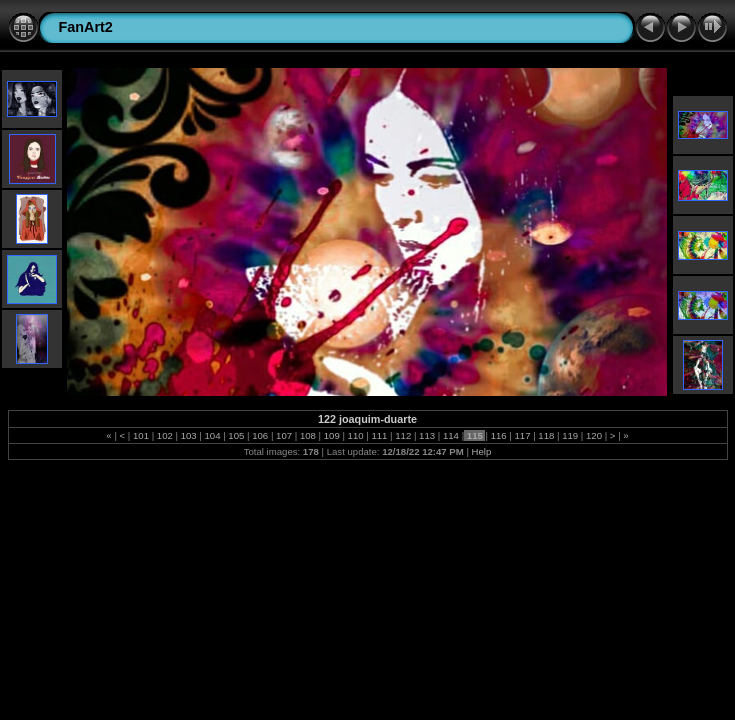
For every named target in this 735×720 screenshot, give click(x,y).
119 (570, 435)
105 (236, 435)
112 (403, 435)
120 (593, 435)
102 (164, 435)
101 (140, 435)
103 (188, 435)
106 (260, 435)
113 (426, 435)
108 (307, 435)
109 (331, 435)
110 (355, 435)
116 (498, 435)
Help (482, 451)
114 (450, 435)
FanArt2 (86, 27)
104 (212, 435)
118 (546, 435)
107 (283, 435)
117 (522, 435)
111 (379, 435)
